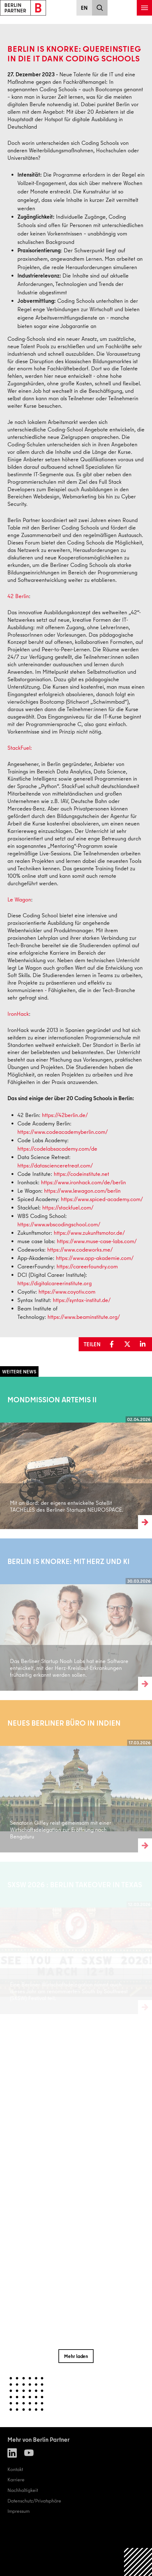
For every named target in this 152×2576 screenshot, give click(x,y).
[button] (113, 1344)
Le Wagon (19, 899)
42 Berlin (18, 596)
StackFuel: (19, 748)
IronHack (18, 1014)
